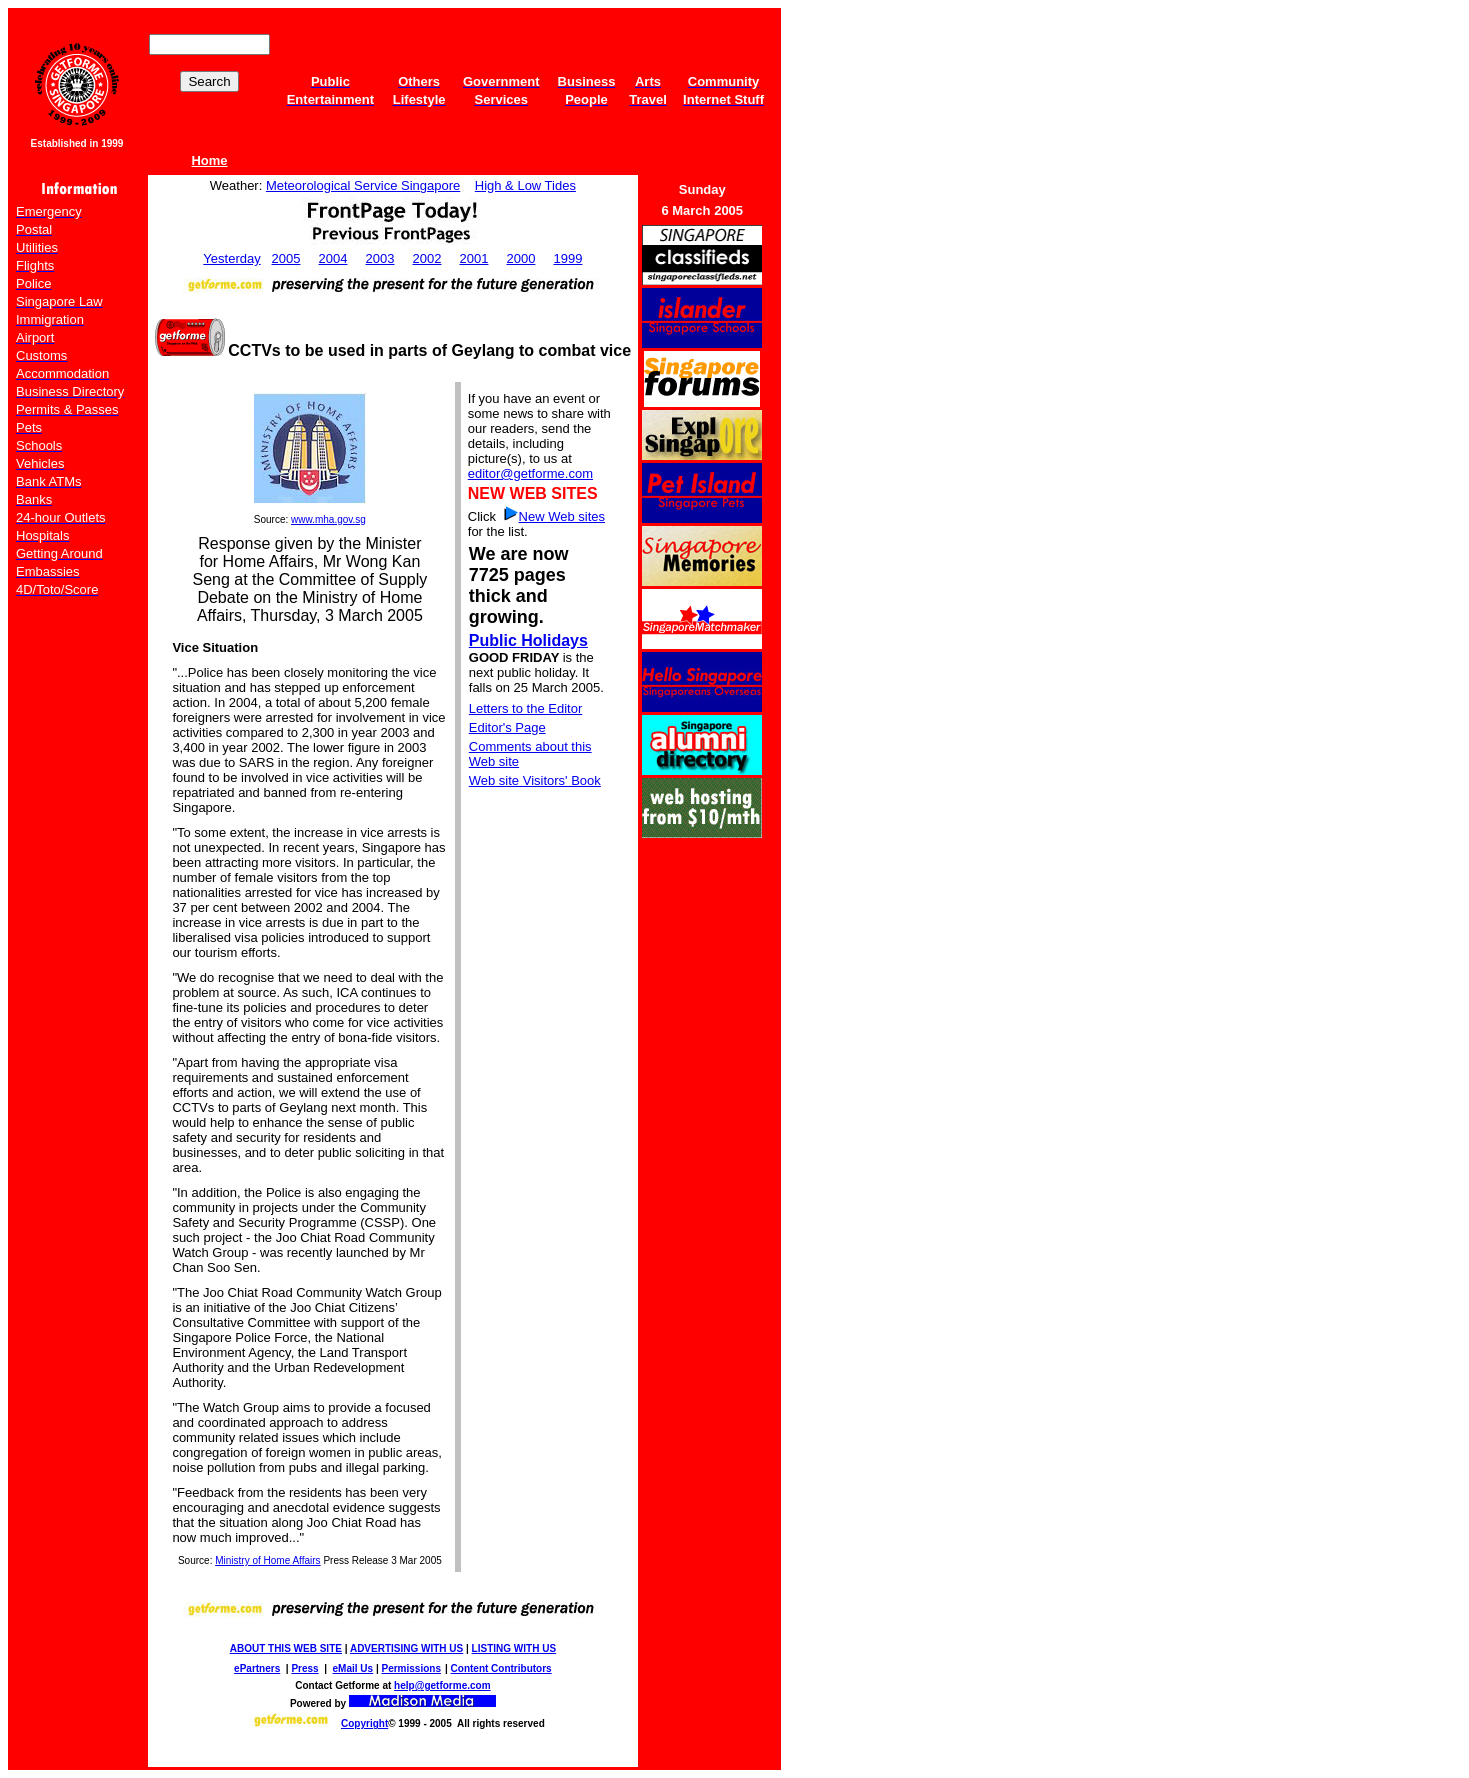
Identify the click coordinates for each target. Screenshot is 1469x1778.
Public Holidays (528, 640)
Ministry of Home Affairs (267, 1560)
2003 (380, 258)
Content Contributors (501, 1668)
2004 (333, 258)
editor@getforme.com (530, 473)
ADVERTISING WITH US (406, 1648)
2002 (427, 258)
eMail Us (353, 1668)
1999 (567, 258)
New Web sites (562, 516)
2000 (520, 258)
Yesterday (231, 258)
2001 (473, 258)
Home (209, 160)
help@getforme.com (442, 1685)
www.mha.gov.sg (328, 519)
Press (304, 1668)
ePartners (257, 1668)
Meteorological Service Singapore (363, 185)
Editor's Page (507, 727)
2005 (286, 258)
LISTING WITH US (514, 1648)
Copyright (364, 1723)
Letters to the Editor (525, 708)
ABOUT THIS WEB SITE (286, 1648)
